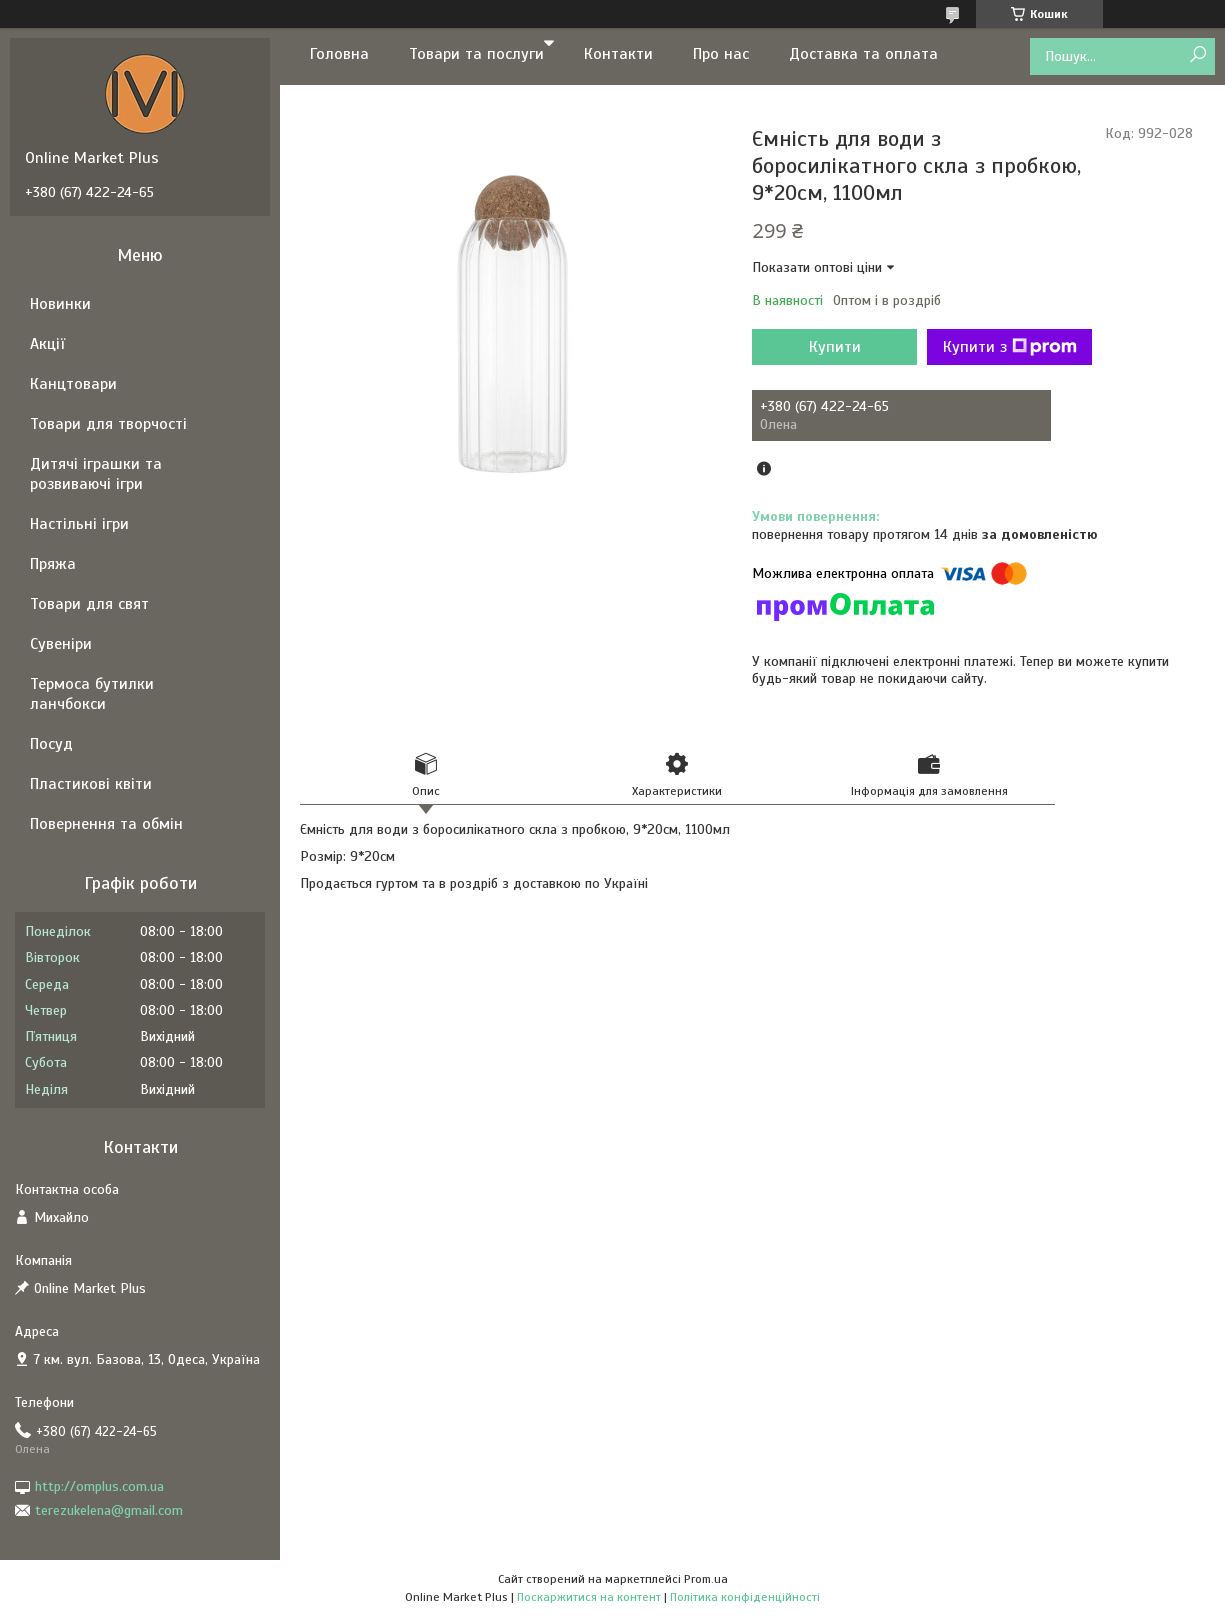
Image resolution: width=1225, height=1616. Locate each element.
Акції (47, 344)
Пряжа (53, 564)
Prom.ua (706, 1579)
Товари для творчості (108, 424)
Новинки (60, 304)
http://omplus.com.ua (99, 1486)
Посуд (51, 744)
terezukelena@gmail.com (109, 1510)
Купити (835, 347)
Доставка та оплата (863, 54)
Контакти (618, 54)
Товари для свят (89, 604)
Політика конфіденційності (745, 1597)
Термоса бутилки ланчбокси (92, 694)
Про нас (721, 54)
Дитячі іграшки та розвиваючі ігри (96, 474)
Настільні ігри (79, 524)
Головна (339, 54)
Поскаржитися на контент (589, 1597)
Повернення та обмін (106, 824)
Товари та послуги (476, 54)
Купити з (1010, 347)
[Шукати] (1197, 55)
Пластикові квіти (91, 784)
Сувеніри (61, 644)
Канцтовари (73, 384)
